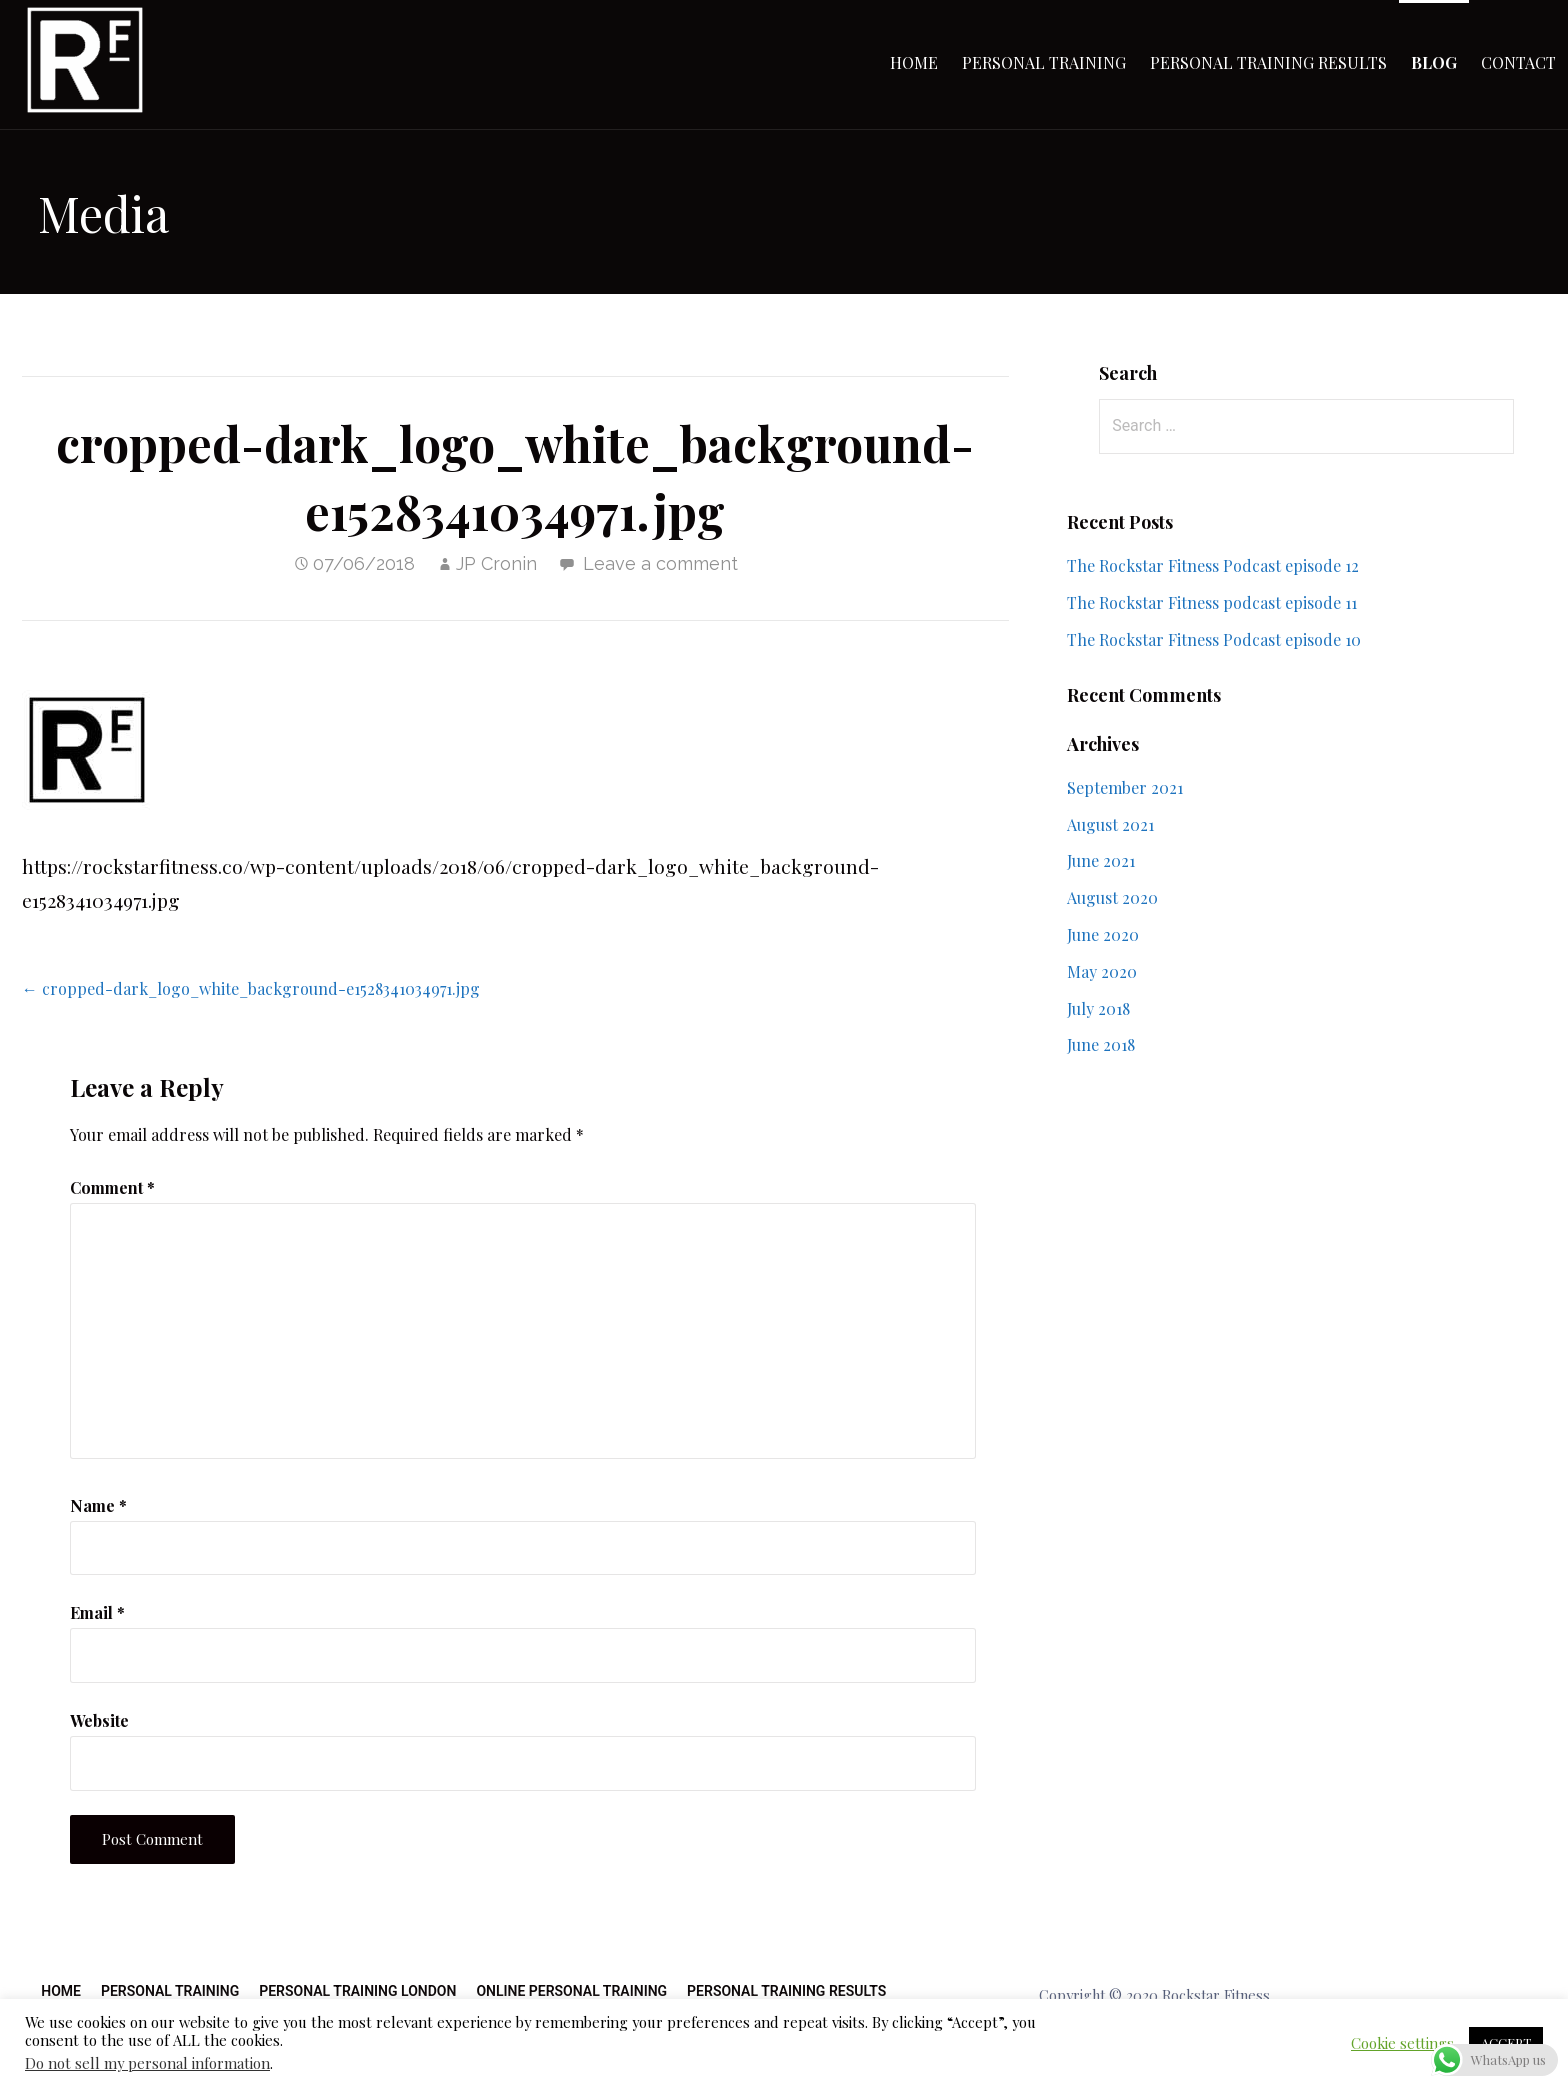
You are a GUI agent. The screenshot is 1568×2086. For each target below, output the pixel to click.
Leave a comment (660, 563)
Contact (1518, 62)
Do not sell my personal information (147, 2063)
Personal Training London (357, 1991)
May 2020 (1102, 971)
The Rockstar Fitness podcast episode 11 (1212, 602)
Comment (112, 1187)
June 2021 (1101, 860)
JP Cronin (496, 563)
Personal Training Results (1268, 62)
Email (97, 1612)
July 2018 (1098, 1008)
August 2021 (1110, 824)
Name (98, 1505)
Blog (1434, 62)
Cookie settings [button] (1402, 2043)
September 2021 (1125, 787)
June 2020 (1103, 934)
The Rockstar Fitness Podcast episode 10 (1214, 639)
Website (99, 1720)
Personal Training (1044, 62)
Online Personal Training (571, 1991)
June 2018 (1101, 1044)
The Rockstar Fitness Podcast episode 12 (1213, 565)
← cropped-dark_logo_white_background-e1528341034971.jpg (251, 988)
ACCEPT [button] (1506, 2042)
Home (914, 62)
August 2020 (1112, 897)
